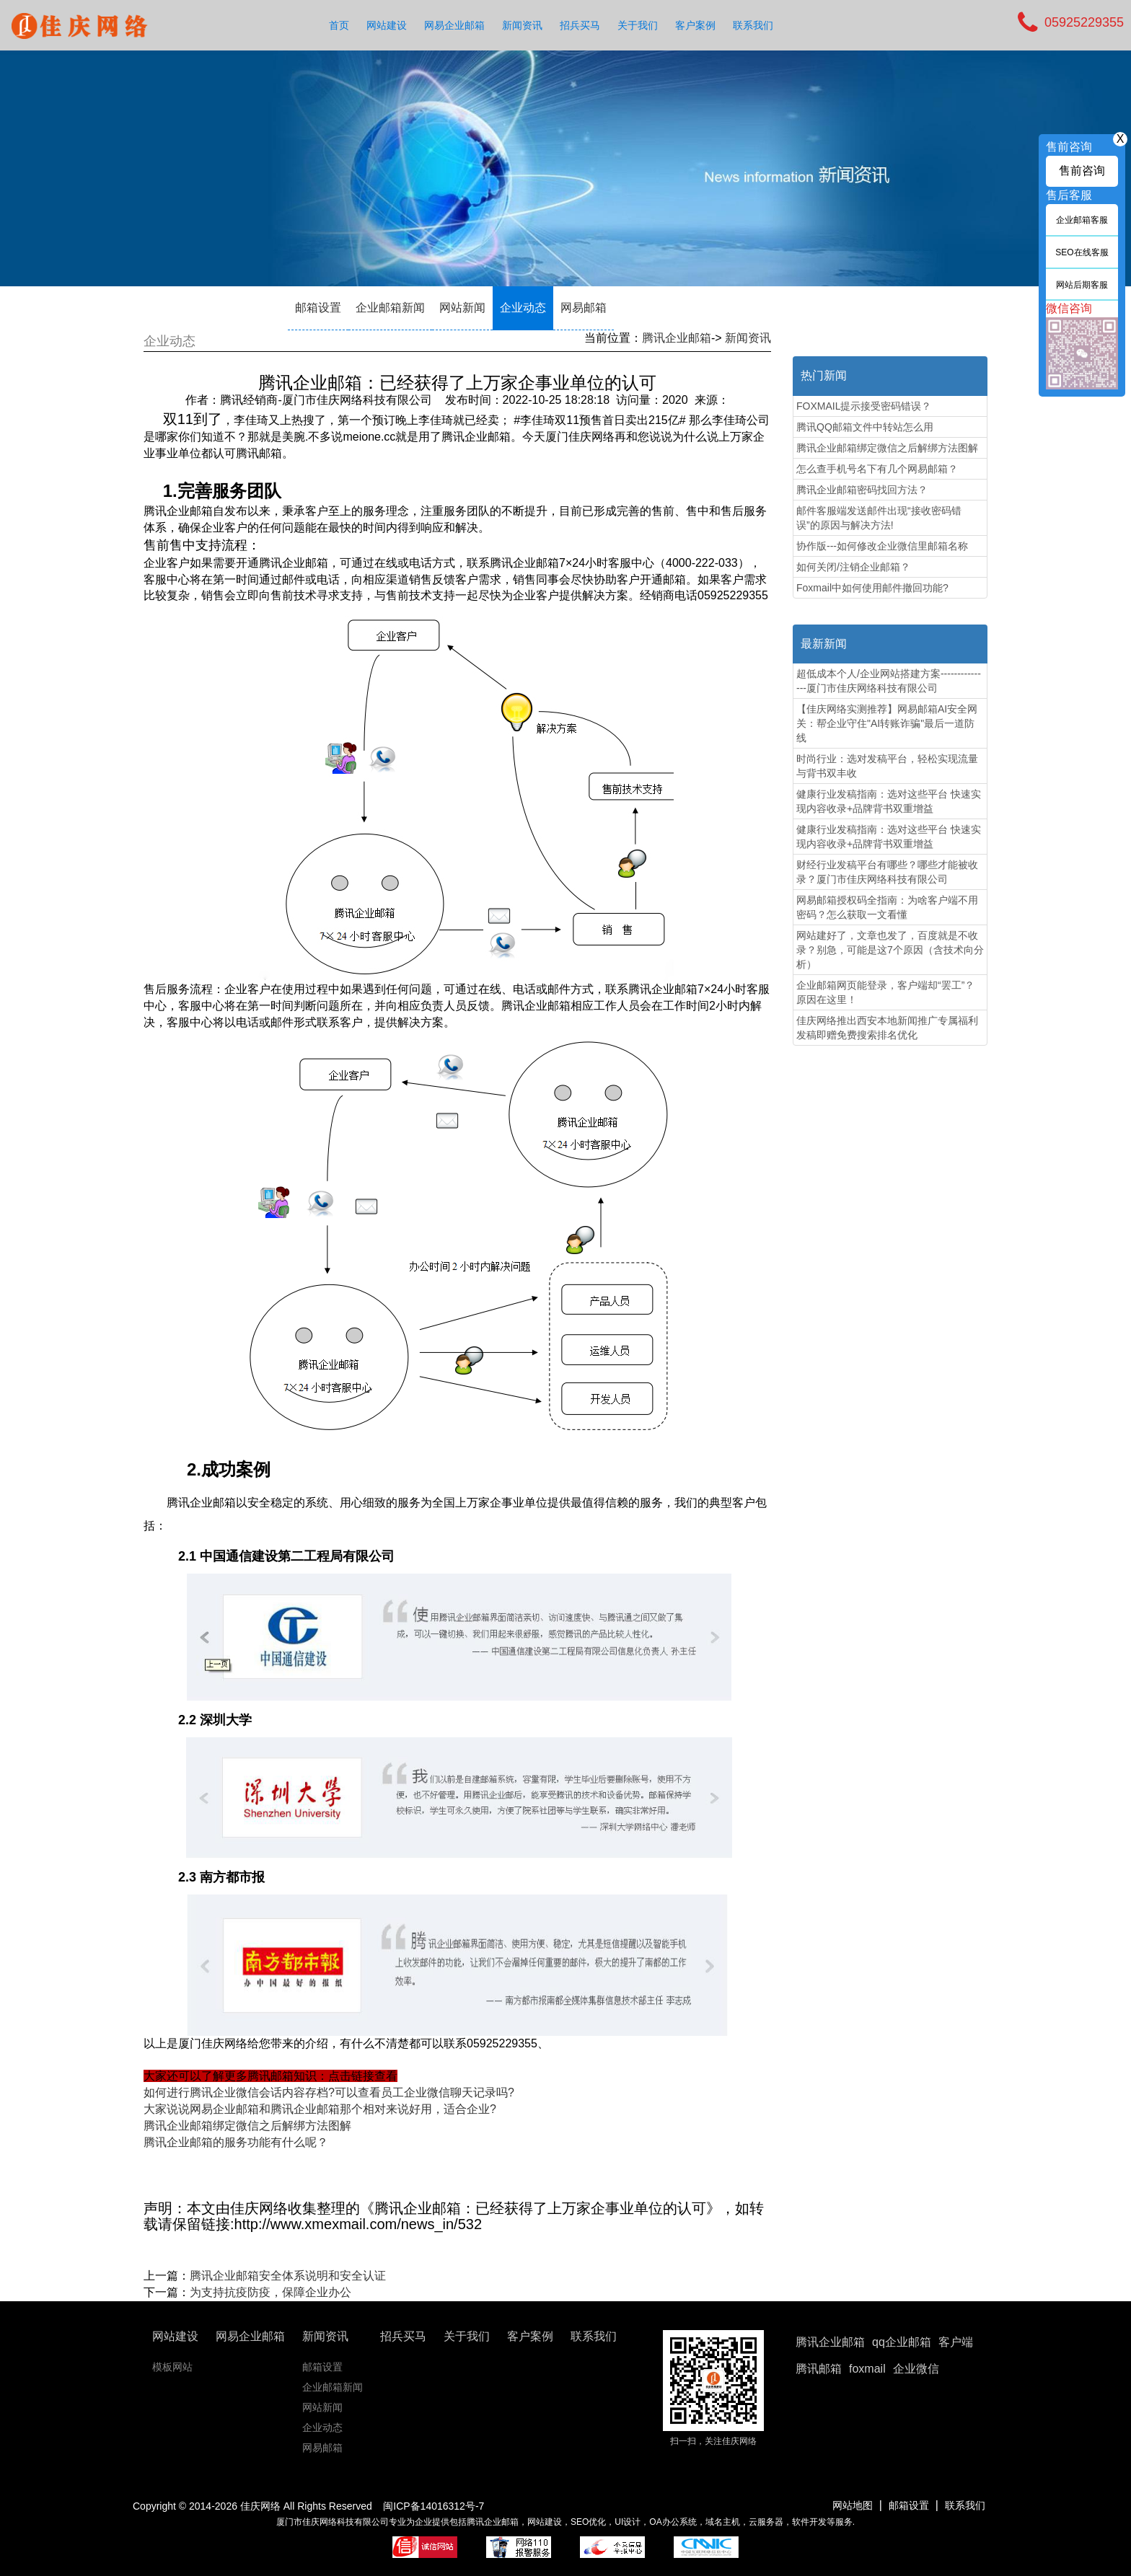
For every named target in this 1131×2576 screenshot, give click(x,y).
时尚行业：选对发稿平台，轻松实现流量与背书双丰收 (887, 766)
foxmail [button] (867, 2369)
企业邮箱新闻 (390, 307)
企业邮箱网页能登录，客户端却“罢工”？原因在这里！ (885, 992)
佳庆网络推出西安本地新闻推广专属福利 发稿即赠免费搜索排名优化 (887, 1028)
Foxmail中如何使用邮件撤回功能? (872, 588)
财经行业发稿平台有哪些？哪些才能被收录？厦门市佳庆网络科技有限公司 (887, 872)
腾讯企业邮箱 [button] (830, 2342)
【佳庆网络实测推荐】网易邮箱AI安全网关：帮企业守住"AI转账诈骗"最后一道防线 (886, 723)
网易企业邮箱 (454, 25)
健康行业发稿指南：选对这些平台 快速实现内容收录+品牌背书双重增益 (888, 801)
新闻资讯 (522, 25)
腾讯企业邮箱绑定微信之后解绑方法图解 (247, 2126)
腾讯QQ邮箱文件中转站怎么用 (864, 427)
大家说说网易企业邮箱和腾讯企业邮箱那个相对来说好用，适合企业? (320, 2109)
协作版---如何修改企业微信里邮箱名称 (882, 546)
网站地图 (852, 2505)
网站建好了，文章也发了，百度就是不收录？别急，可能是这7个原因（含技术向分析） (890, 950)
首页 (339, 25)
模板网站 (172, 2367)
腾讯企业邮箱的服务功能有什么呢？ (236, 2142)
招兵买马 (580, 25)
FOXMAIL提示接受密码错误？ (863, 406)
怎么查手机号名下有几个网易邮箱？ (877, 469)
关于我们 (637, 25)
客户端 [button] (955, 2342)
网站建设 (386, 25)
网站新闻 (462, 307)
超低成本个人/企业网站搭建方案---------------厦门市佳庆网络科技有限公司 (888, 681)
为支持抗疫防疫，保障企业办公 (270, 2292)
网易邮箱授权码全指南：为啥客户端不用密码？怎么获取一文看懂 (887, 907)
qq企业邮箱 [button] (901, 2342)
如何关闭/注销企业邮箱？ (853, 567)
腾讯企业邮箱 (676, 338)
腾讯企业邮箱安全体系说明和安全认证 (288, 2276)
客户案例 (695, 25)
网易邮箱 (583, 307)
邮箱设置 (318, 307)
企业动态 (523, 307)
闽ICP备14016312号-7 (433, 2506)
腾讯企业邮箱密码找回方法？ (862, 489)
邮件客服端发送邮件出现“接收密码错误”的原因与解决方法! (878, 518)
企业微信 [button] (916, 2369)
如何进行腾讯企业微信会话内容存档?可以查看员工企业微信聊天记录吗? (329, 2092)
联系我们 (753, 25)
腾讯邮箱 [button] (819, 2369)
